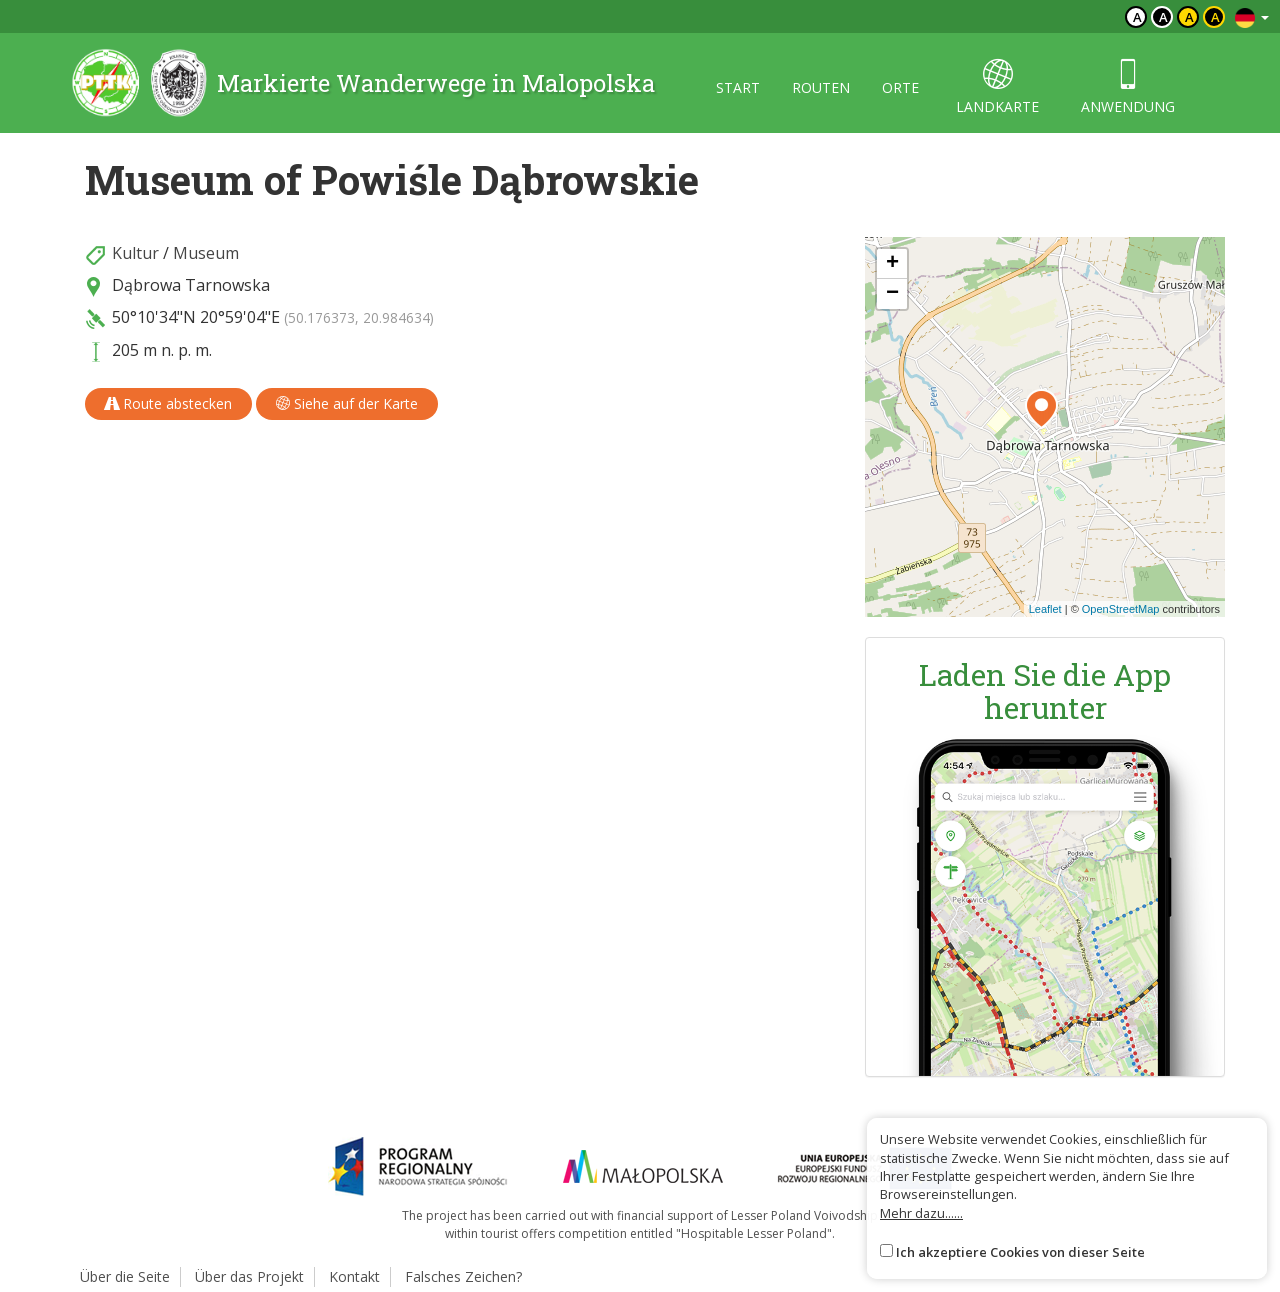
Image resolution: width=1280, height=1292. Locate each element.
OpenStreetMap (1121, 609)
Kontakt (354, 1276)
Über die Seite (125, 1276)
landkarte (997, 87)
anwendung (1128, 87)
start (738, 87)
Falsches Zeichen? (463, 1276)
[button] (1041, 409)
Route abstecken (168, 403)
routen (821, 87)
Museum (206, 253)
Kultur (135, 253)
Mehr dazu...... (921, 1213)
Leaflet (1045, 609)
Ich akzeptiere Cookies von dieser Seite (1020, 1252)
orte (900, 87)
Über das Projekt (249, 1276)
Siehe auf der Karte (347, 403)
